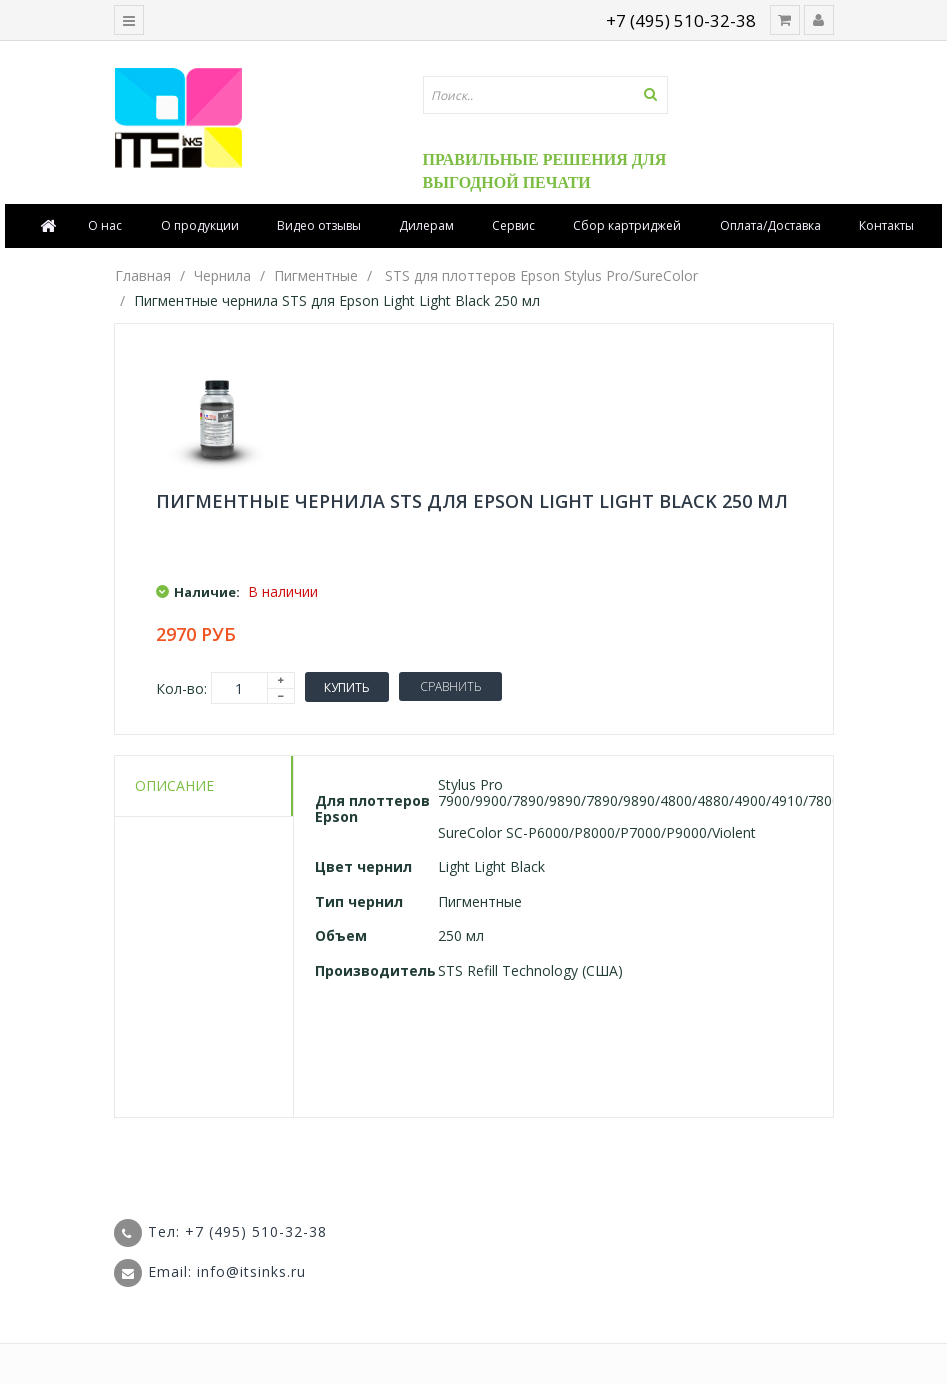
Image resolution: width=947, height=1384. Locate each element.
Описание (174, 785)
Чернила (222, 275)
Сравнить (450, 686)
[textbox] (546, 95)
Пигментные (316, 275)
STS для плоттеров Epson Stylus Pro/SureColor (541, 275)
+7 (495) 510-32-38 (681, 20)
